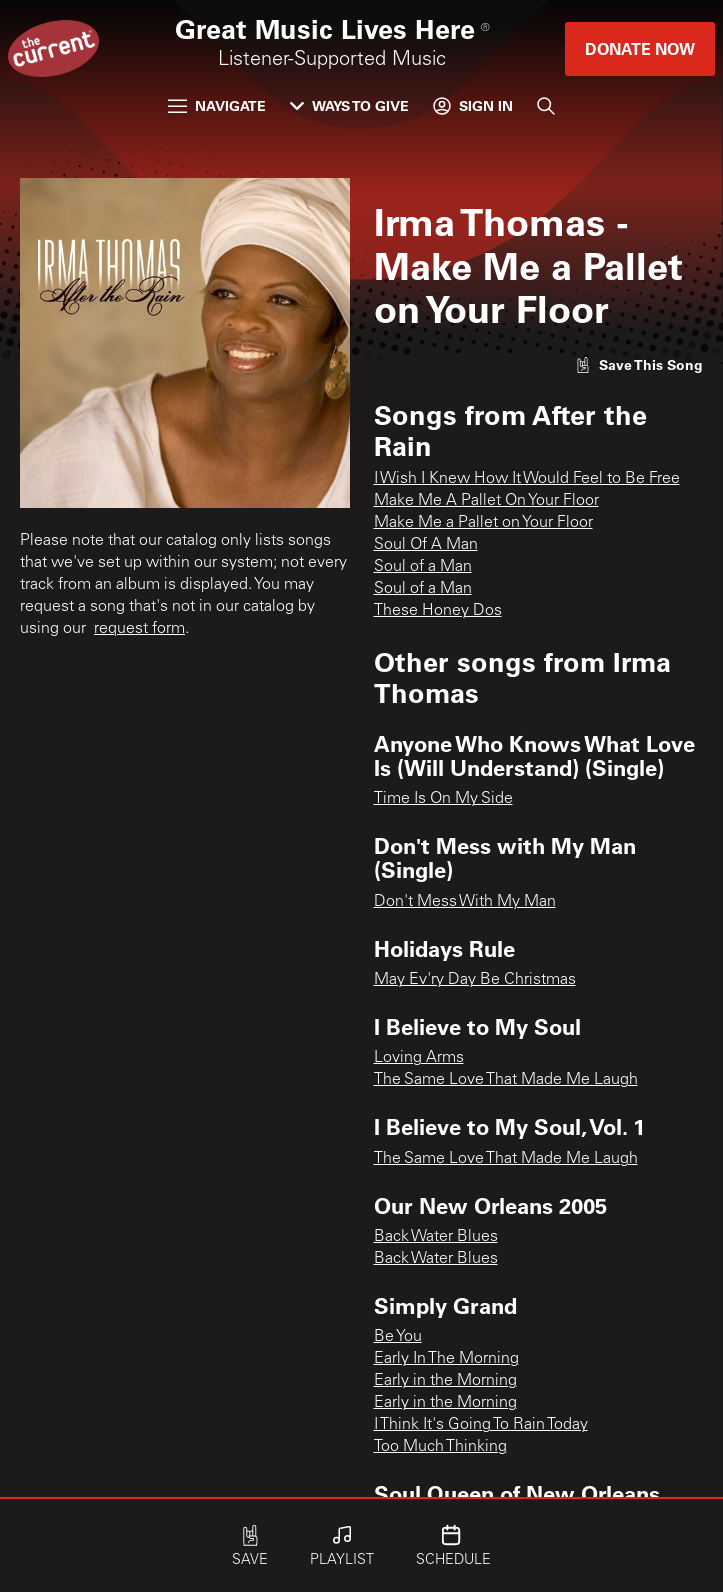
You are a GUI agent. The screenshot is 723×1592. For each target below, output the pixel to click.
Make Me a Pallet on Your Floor (483, 523)
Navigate (217, 105)
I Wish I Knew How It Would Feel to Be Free (527, 479)
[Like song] (639, 364)
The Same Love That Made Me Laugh (506, 1080)
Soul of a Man (423, 567)
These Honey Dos (438, 611)
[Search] (546, 106)
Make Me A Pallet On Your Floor (486, 501)
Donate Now (640, 48)
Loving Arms (419, 1058)
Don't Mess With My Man (465, 902)
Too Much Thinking (440, 1447)
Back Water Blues (436, 1237)
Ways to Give (349, 105)
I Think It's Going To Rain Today (481, 1425)
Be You (398, 1337)
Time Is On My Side (443, 799)
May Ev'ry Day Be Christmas (475, 980)
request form (139, 629)
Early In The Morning (446, 1359)
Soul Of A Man (426, 545)
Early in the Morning (445, 1381)
